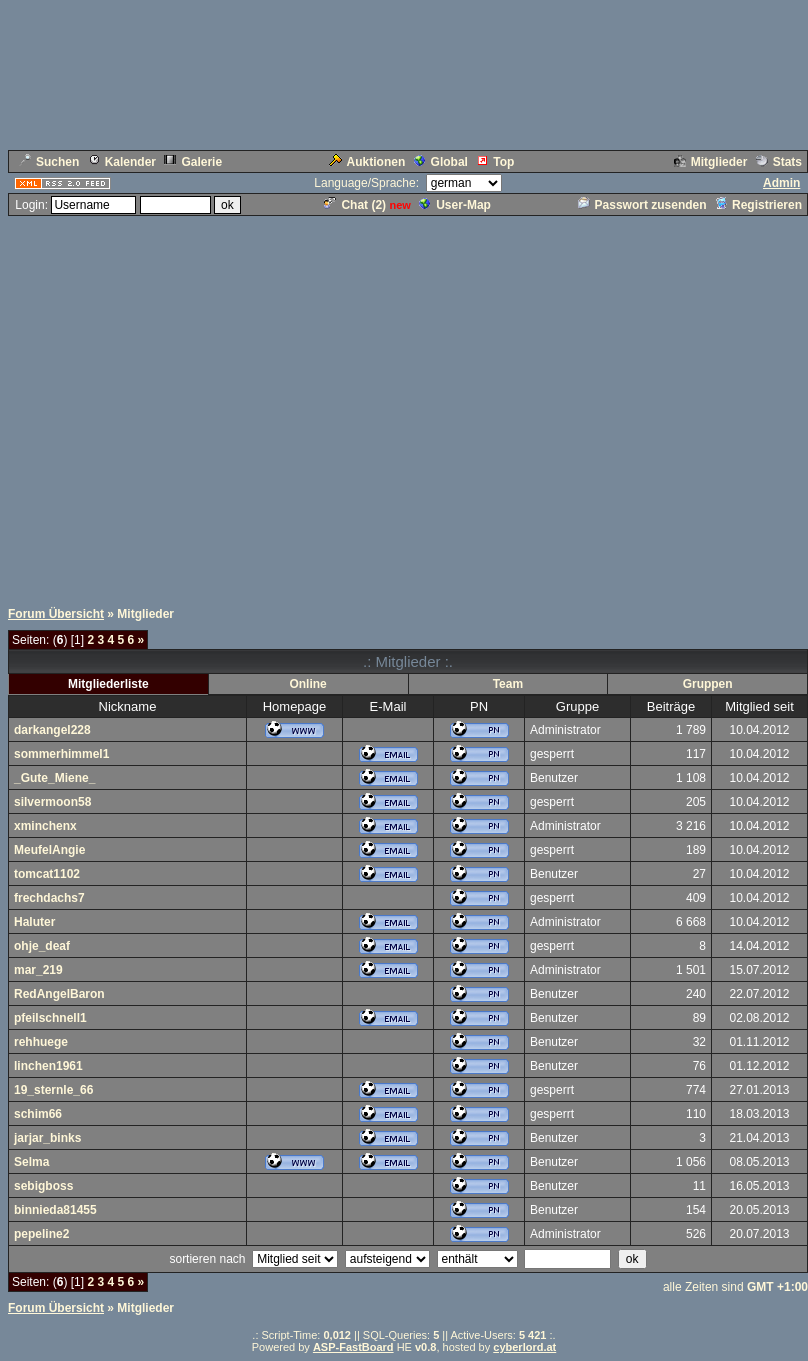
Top (495, 162)
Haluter (34, 922)
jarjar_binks (47, 1138)
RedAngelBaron (59, 994)
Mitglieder (711, 162)
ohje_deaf (42, 946)
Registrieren (758, 205)
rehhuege (41, 1042)
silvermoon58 (52, 802)
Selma (31, 1162)
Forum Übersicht (56, 614)
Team (508, 684)
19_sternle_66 (53, 1090)
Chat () (355, 205)
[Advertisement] (187, 405)
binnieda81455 (55, 1210)
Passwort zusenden (642, 205)
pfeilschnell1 (50, 1018)
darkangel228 (52, 730)
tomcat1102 (47, 874)
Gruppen (708, 684)
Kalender (122, 162)
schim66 (38, 1114)
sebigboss (43, 1186)
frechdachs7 (49, 898)
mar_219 (38, 970)
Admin (781, 183)
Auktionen (367, 162)
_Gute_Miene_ (54, 778)
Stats (779, 162)
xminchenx (45, 826)
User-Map (455, 205)
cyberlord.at (524, 1347)
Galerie (193, 162)
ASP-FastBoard (353, 1347)
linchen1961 (48, 1066)
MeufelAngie (49, 850)
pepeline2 (41, 1234)
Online (307, 684)
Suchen (49, 162)
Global (441, 162)
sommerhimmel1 (61, 754)
